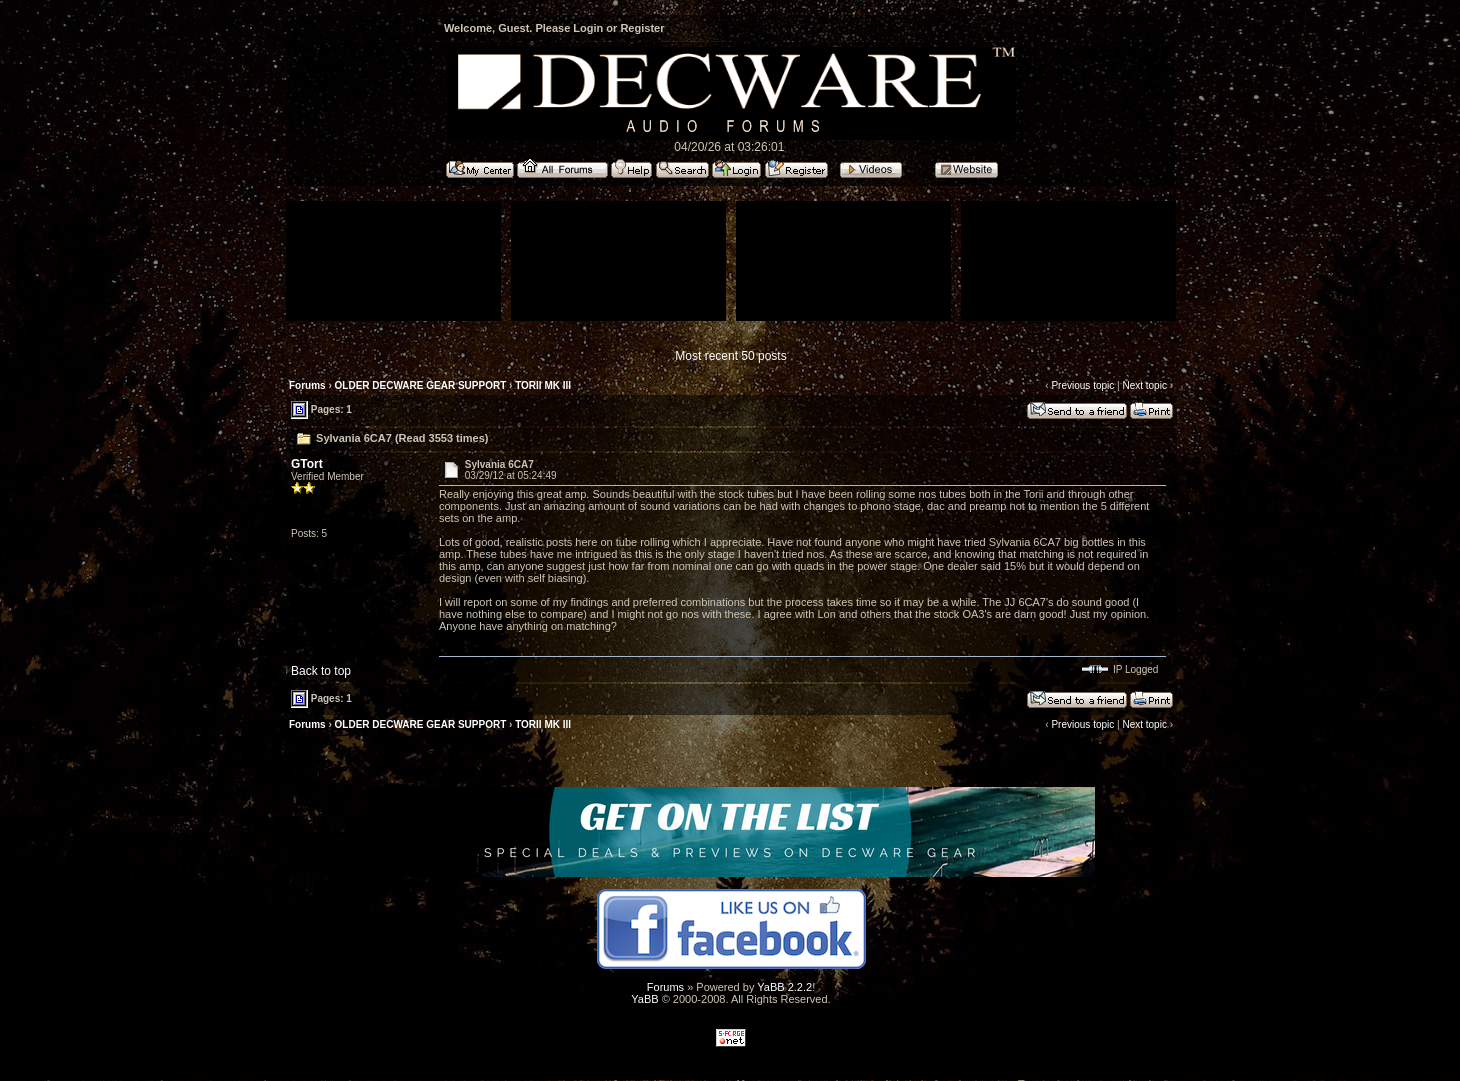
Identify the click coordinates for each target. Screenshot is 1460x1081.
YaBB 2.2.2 (784, 987)
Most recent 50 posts (730, 356)
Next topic (1144, 385)
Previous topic (1082, 385)
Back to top (321, 671)
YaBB (644, 999)
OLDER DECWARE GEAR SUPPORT (421, 385)
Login (588, 28)
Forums (307, 385)
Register (642, 28)
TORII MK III (543, 385)
